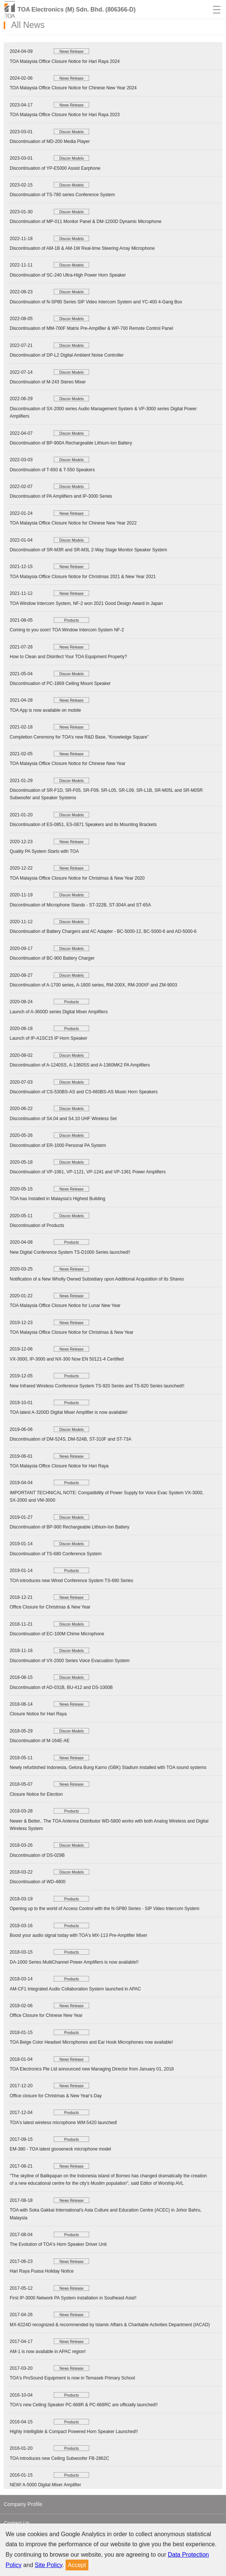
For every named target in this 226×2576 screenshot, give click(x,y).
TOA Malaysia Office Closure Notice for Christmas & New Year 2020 (77, 878)
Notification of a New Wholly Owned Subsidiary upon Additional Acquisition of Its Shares (97, 1279)
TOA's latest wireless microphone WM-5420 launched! (63, 2122)
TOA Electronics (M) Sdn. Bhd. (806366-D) (77, 9)
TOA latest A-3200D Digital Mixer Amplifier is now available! (69, 1412)
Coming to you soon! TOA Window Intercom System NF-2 (67, 629)
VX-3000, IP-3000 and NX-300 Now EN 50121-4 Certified (67, 1359)
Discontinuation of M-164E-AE (40, 1740)
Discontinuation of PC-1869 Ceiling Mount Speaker (60, 683)
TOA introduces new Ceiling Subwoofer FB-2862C (59, 2458)
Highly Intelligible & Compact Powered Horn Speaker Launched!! (74, 2431)
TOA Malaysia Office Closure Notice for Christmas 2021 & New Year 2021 (83, 576)
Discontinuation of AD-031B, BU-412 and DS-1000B (61, 1687)
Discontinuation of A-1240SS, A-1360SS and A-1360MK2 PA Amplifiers (80, 1065)
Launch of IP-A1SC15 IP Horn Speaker (48, 1038)
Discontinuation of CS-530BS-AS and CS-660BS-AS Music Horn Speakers (84, 1091)
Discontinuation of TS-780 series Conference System (62, 194)
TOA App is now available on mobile (45, 710)
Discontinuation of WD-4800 (37, 1881)
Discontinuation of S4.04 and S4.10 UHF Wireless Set (63, 1118)
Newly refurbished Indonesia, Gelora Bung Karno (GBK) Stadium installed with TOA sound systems (108, 1767)
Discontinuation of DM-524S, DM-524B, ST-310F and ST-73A (70, 1439)
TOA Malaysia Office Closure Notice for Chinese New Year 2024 (73, 87)
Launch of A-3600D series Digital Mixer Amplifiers (59, 1011)
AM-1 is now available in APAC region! (48, 2351)
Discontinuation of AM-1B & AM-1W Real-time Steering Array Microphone (82, 248)
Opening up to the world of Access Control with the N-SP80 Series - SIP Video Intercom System (104, 1908)
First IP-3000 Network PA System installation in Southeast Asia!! (73, 2298)
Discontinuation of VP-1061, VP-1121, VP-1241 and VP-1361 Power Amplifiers (88, 1171)
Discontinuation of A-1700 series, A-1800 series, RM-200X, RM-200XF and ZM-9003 (93, 985)
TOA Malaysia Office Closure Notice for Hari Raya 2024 (65, 61)
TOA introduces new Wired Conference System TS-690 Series (71, 1580)
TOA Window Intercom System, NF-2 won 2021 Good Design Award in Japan (86, 603)
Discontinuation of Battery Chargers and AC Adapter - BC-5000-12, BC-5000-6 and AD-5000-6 (103, 931)
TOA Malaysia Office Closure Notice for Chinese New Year (67, 763)
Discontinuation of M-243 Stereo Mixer (48, 382)
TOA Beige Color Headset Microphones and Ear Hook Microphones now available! (91, 2042)
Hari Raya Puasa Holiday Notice (41, 2271)
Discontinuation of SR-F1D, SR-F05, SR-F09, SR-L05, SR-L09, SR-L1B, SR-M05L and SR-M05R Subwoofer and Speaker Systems (106, 794)
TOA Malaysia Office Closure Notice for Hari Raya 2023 (65, 114)
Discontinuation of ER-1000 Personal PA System (58, 1145)
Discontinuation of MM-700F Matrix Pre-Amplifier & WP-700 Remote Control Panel (91, 328)
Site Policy (48, 2565)
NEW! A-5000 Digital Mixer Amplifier (45, 2484)
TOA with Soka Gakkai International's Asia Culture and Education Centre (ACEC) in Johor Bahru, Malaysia (105, 2213)
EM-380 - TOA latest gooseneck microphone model (60, 2149)
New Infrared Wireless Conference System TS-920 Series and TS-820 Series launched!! (97, 1386)
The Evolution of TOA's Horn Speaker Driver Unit (58, 2244)
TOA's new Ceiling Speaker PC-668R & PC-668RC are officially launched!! (84, 2404)
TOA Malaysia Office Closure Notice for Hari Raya (59, 1466)
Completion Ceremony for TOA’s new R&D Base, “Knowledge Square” (79, 737)
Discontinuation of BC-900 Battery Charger (52, 958)
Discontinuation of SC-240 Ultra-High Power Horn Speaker (68, 275)
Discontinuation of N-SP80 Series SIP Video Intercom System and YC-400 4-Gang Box (96, 302)
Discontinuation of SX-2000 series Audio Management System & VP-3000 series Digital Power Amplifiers (103, 412)
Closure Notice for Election (36, 1794)
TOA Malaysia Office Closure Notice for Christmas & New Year (72, 1332)
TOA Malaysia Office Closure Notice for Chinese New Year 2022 (73, 523)
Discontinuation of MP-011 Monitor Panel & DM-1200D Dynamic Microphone (85, 221)
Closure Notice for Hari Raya (38, 1713)
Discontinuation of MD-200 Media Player (50, 141)
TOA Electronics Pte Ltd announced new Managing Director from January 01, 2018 (92, 2069)
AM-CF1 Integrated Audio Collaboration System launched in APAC (75, 1989)
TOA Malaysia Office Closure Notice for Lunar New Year (65, 1305)
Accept (77, 2565)
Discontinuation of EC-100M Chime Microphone (57, 1633)
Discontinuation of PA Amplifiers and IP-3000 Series (61, 496)
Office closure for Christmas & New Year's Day (56, 2095)
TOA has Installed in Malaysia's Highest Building (57, 1198)
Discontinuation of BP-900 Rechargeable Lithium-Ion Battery (69, 1527)
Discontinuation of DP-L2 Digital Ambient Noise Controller (66, 355)
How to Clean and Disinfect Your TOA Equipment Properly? (68, 656)
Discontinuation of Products (37, 1225)
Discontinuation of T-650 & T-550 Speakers (52, 469)
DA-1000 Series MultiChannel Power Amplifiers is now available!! (74, 1962)
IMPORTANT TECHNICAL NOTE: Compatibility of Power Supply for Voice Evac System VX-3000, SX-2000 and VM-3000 (107, 1496)
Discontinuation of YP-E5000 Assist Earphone (55, 168)
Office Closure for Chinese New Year (46, 2015)
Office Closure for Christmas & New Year (50, 1607)
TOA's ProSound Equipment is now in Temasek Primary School (72, 2378)
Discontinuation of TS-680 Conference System (56, 1553)
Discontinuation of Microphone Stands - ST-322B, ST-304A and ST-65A (80, 905)
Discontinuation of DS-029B (37, 1855)
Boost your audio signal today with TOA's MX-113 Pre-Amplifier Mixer (78, 1935)
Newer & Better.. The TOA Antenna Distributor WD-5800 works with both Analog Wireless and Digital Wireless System (109, 1824)
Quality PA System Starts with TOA (44, 851)
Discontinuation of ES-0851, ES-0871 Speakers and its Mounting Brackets (83, 824)
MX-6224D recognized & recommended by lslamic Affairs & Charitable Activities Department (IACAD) (110, 2324)
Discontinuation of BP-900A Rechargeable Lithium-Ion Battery (71, 443)
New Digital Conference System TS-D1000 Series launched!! (70, 1252)
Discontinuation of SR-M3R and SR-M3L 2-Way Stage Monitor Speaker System (88, 549)
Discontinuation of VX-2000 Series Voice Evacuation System (70, 1660)
